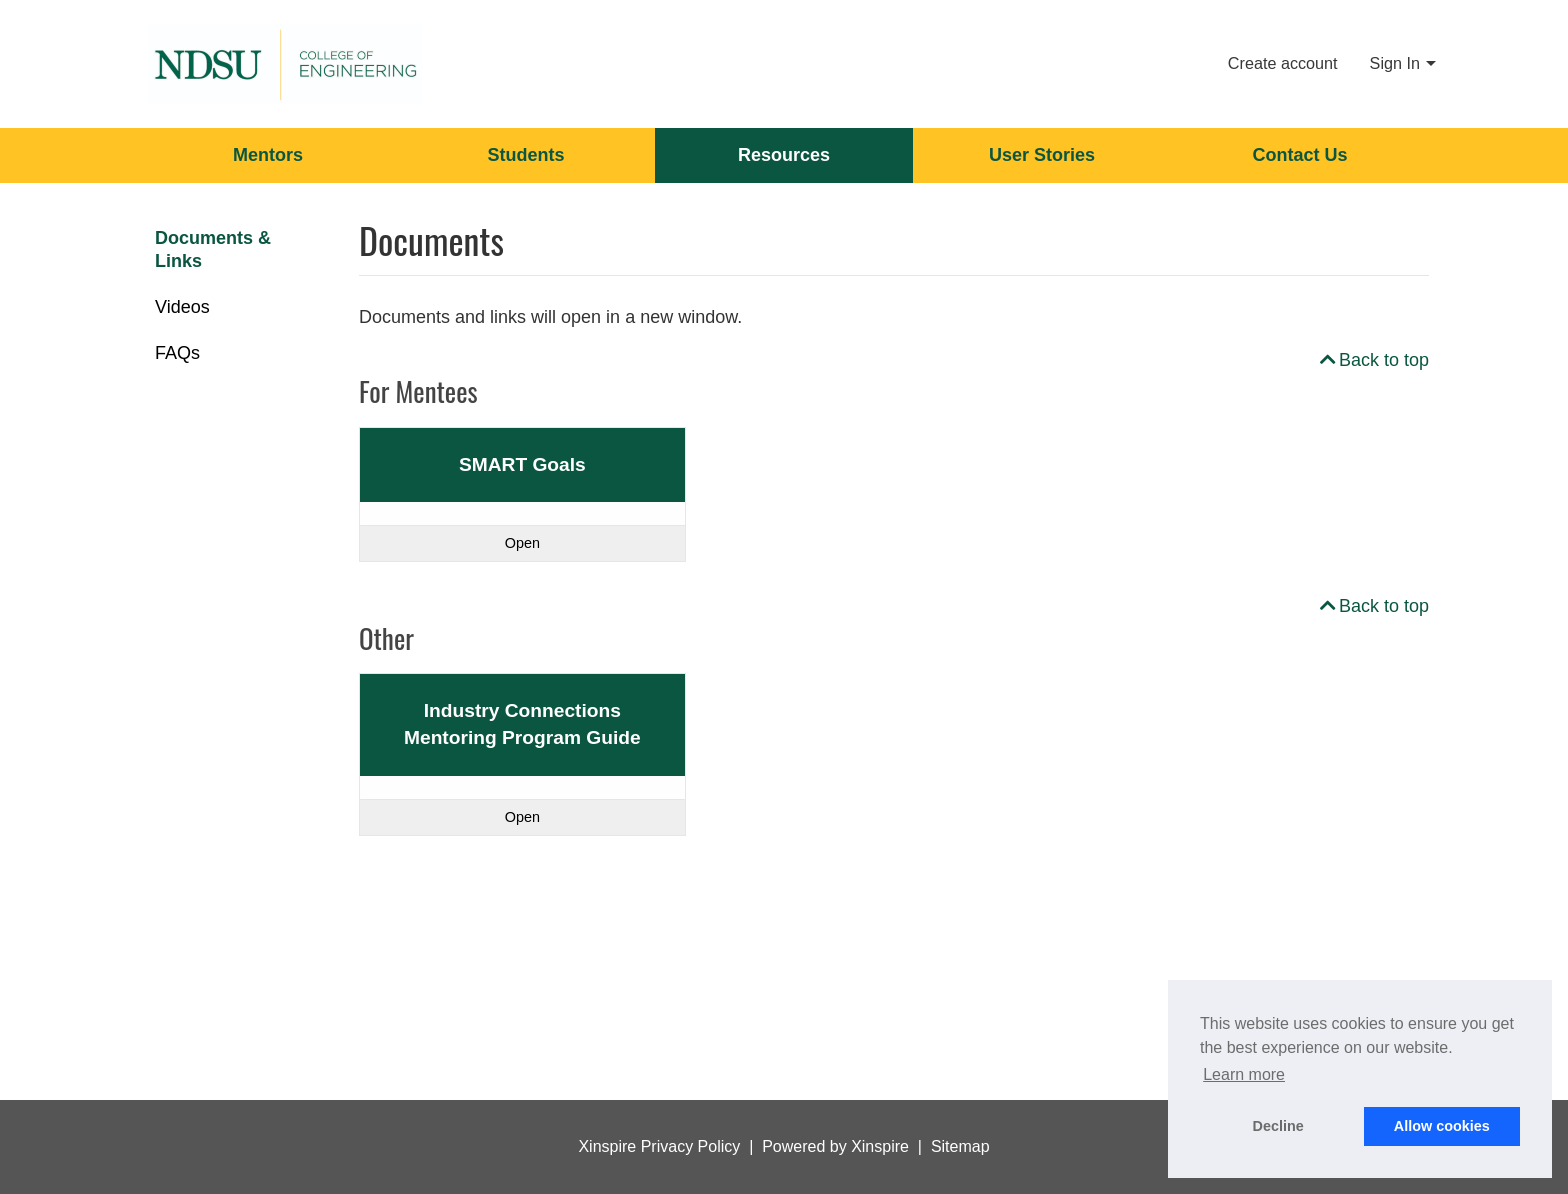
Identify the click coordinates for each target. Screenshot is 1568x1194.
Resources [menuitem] (784, 155)
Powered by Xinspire (835, 1146)
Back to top (1372, 360)
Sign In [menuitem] (1395, 63)
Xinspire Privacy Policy (659, 1146)
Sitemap (960, 1146)
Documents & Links (213, 249)
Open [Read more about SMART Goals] (522, 543)
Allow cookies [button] (1442, 1126)
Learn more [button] (1244, 1074)
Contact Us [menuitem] (1299, 155)
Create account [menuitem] (1283, 63)
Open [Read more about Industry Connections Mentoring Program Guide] (522, 817)
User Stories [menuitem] (1042, 155)
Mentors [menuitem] (268, 155)
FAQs (177, 353)
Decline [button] (1278, 1126)
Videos (182, 307)
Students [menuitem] (525, 155)
